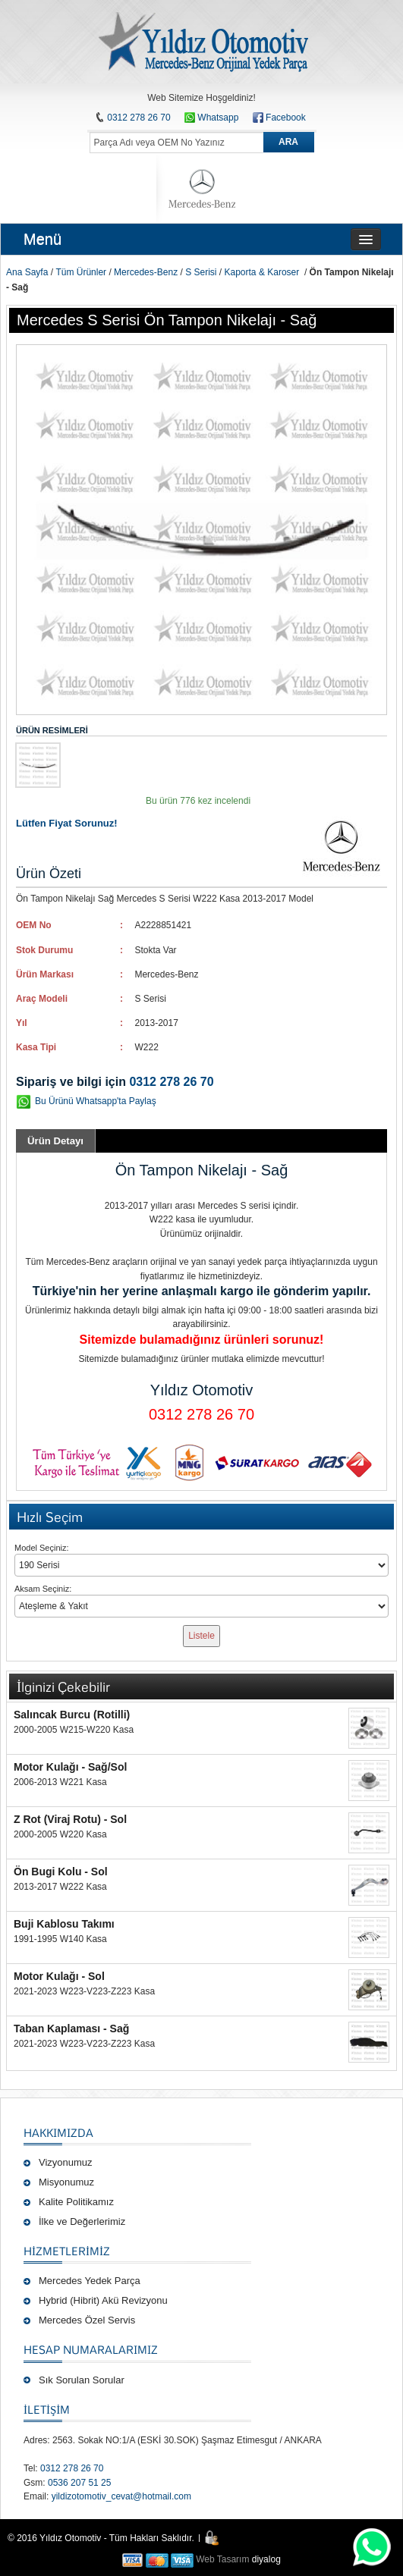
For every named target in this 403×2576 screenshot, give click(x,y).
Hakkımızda (58, 2132)
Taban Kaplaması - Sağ (71, 2028)
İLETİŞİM (47, 2409)
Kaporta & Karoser (262, 272)
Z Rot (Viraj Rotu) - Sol (70, 1819)
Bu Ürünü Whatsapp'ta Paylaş (95, 1101)
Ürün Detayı (55, 1141)
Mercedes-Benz (146, 272)
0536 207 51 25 (79, 2482)
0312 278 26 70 (138, 117)
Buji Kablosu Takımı (64, 1924)
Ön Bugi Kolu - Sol (61, 1871)
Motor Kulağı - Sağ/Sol (70, 1767)
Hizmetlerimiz (67, 2251)
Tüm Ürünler (80, 272)
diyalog (266, 2559)
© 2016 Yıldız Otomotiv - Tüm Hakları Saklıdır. (101, 2538)
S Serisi (200, 272)
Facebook (286, 117)
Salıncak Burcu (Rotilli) (72, 1714)
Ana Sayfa (27, 272)
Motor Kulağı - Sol (59, 1976)
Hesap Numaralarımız (91, 2349)
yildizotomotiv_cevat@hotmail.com (121, 2496)
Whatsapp (211, 117)
